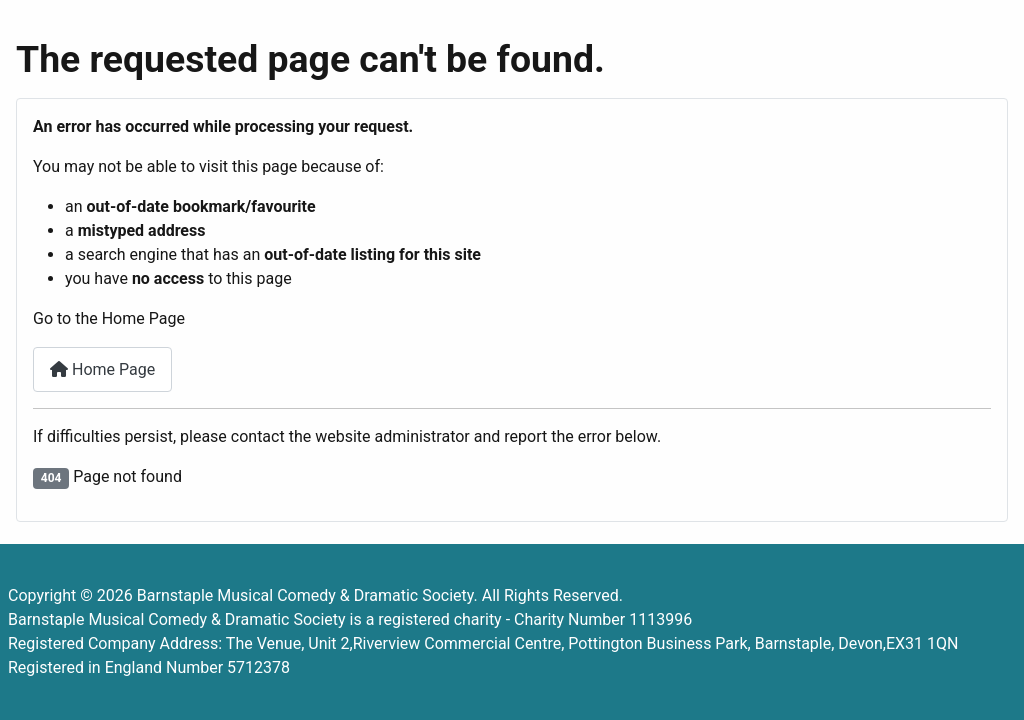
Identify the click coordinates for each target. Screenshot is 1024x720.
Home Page (102, 369)
